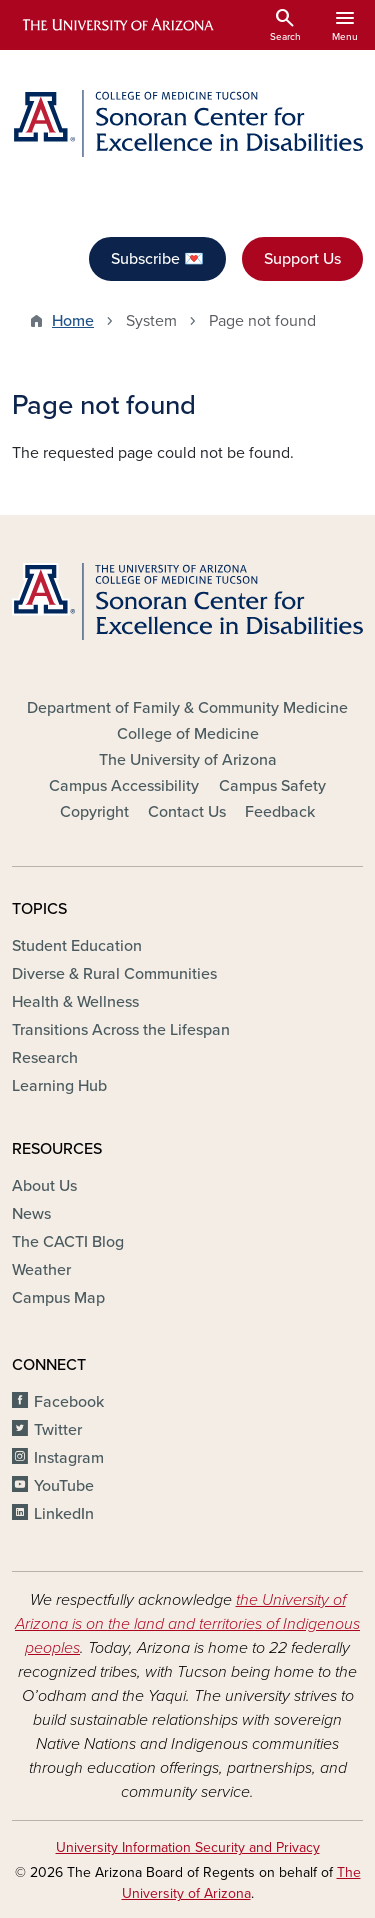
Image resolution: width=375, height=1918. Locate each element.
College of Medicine (188, 734)
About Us (44, 1186)
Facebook (69, 1402)
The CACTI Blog (68, 1242)
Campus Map (58, 1298)
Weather (41, 1270)
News (31, 1214)
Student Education (77, 946)
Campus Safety (272, 786)
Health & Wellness (75, 1002)
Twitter (58, 1430)
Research (45, 1058)
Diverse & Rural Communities (114, 974)
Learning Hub (59, 1086)
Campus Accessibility (124, 786)
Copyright (94, 812)
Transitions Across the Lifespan (121, 1030)
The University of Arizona (188, 760)
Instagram (69, 1458)
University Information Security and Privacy (188, 1847)
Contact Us (187, 812)
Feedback (280, 812)
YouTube (64, 1486)
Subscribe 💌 (157, 259)
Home (73, 321)
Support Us (302, 259)
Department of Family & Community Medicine (187, 708)
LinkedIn (64, 1514)
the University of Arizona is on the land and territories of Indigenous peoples (187, 1624)
